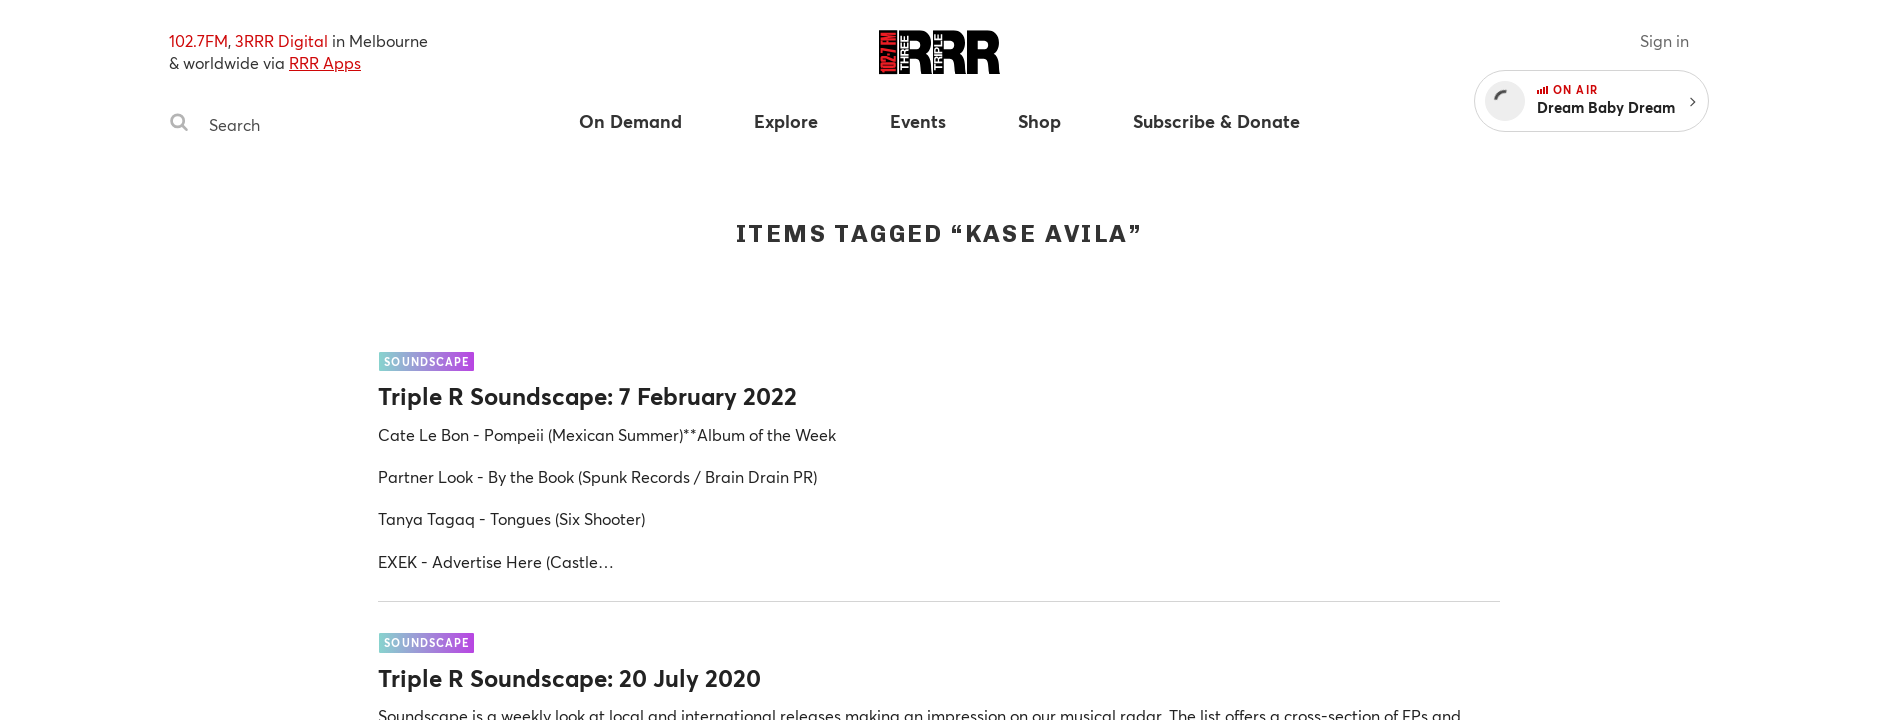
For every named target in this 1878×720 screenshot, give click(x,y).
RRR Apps (325, 62)
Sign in (1664, 40)
